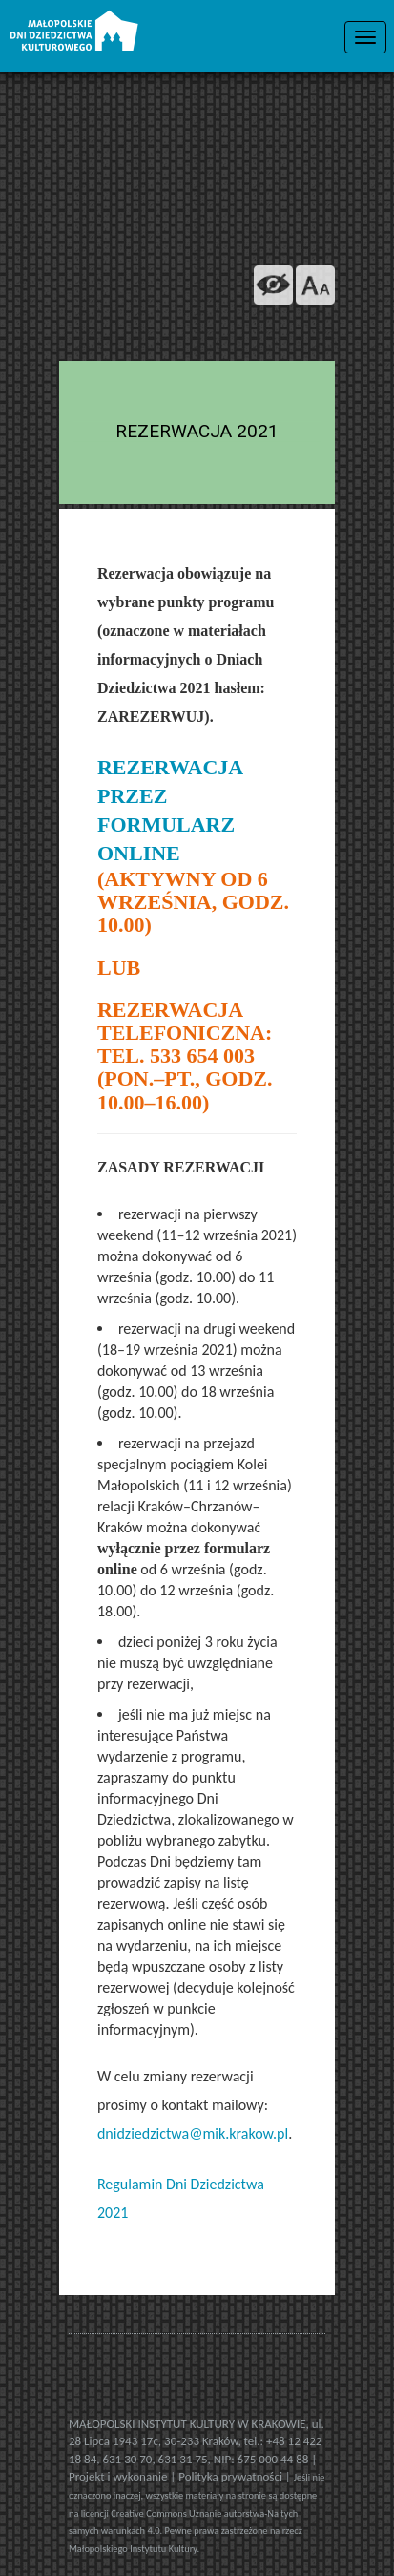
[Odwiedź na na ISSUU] (273, 333)
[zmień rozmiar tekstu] (315, 285)
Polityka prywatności (231, 2476)
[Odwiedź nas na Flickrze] (189, 333)
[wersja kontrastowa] (273, 285)
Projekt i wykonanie (119, 2476)
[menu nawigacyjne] (365, 37)
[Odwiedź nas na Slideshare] (315, 333)
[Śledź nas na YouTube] (231, 333)
